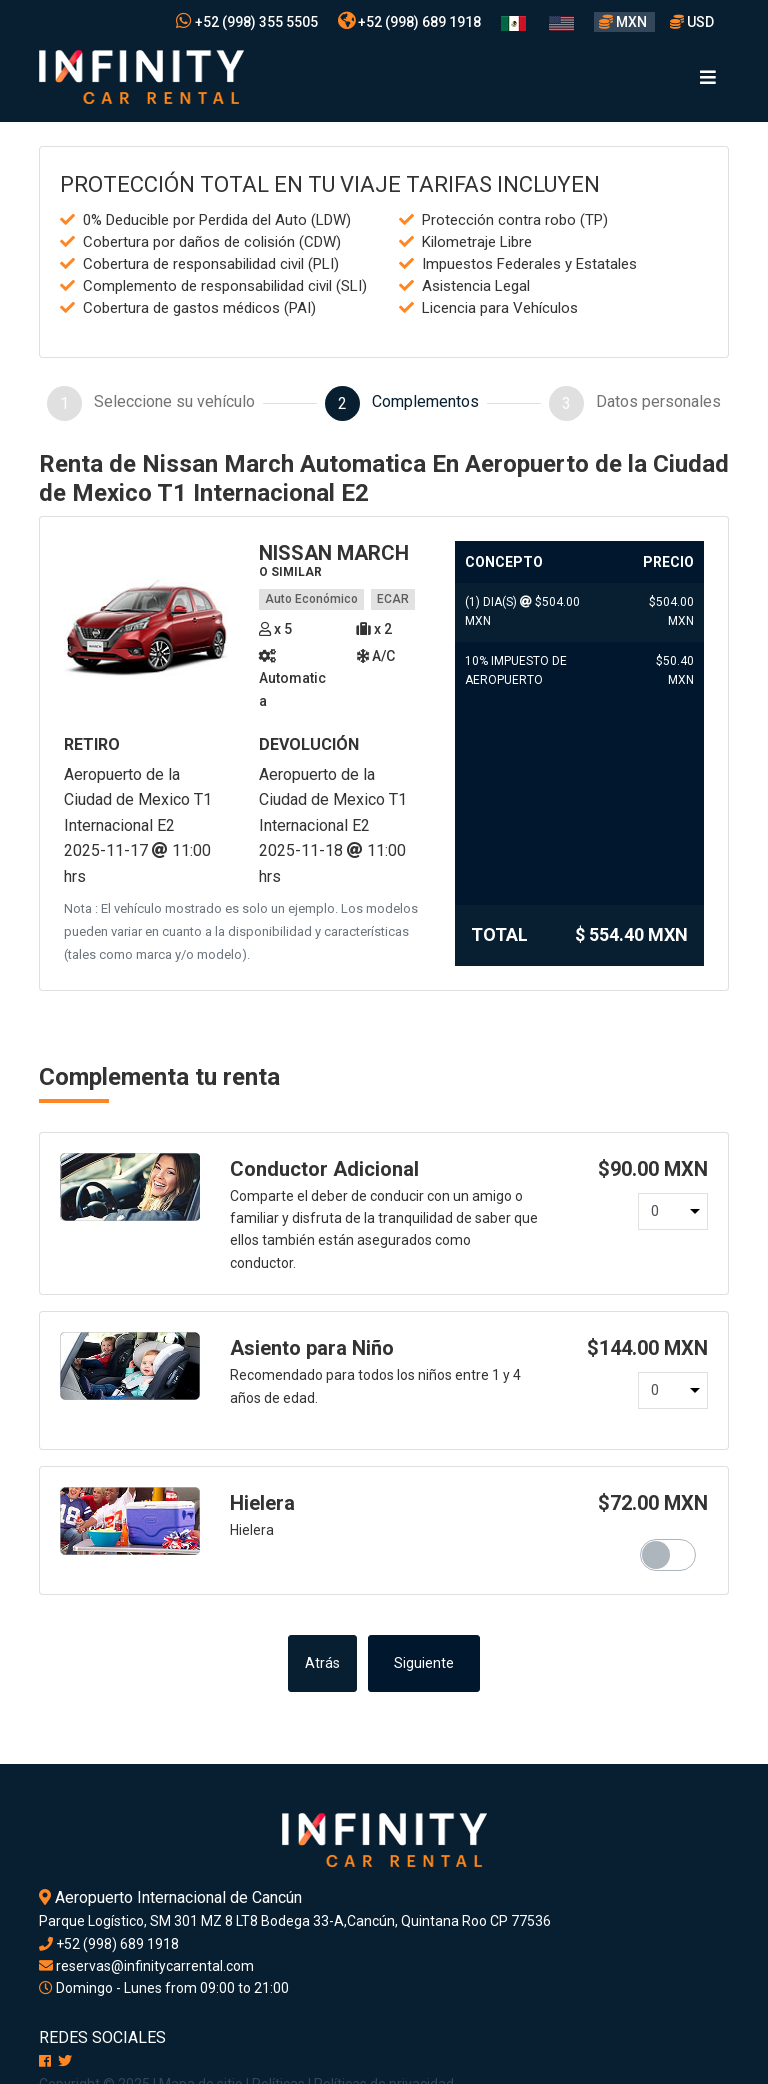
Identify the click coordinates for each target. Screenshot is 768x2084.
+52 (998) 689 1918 (409, 22)
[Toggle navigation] (708, 77)
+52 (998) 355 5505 (247, 22)
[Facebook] (45, 2061)
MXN (624, 22)
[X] (65, 2061)
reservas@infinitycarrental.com (146, 1966)
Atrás (322, 1663)
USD (692, 22)
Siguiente (424, 1663)
